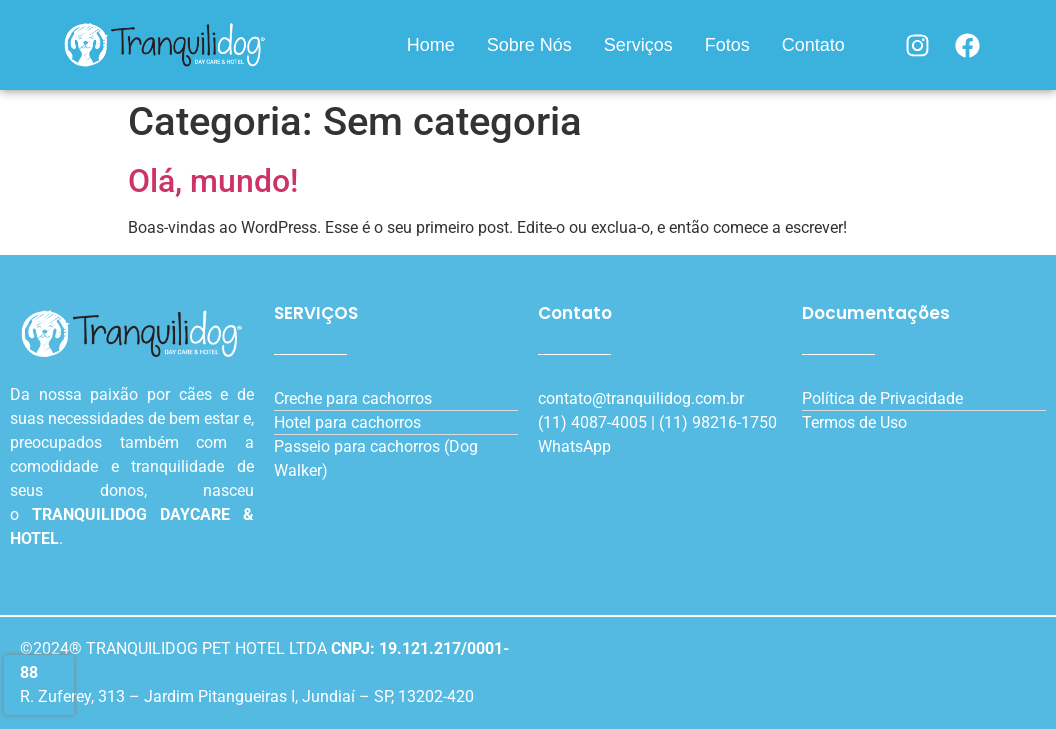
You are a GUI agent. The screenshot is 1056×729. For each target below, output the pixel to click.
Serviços (638, 45)
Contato (813, 45)
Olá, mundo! (213, 181)
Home (431, 45)
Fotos (727, 45)
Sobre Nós (529, 45)
